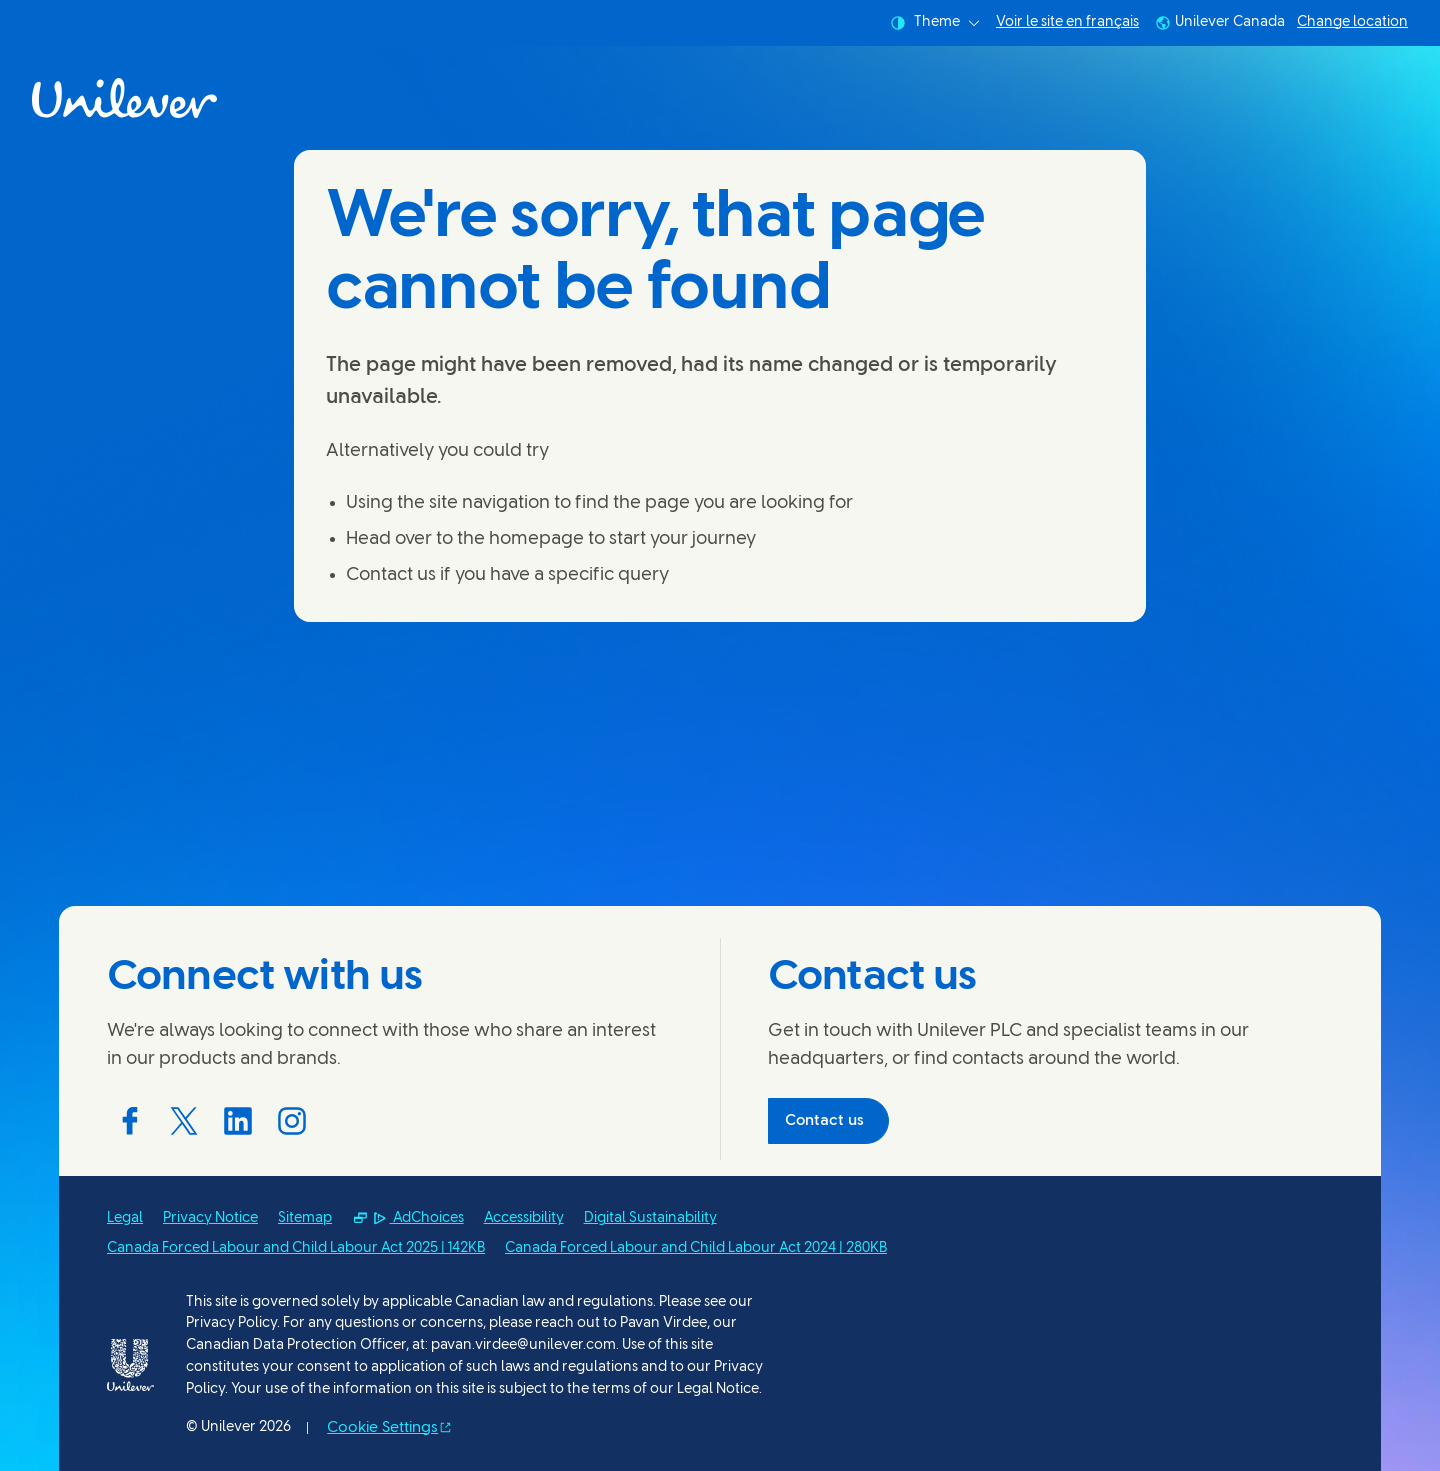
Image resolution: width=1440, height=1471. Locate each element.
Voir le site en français (1067, 23)
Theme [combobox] (935, 23)
